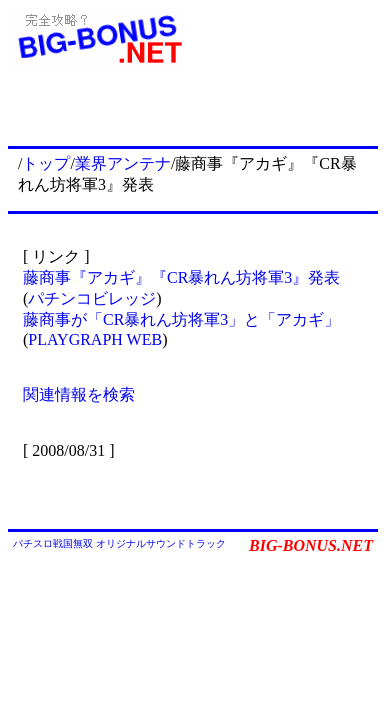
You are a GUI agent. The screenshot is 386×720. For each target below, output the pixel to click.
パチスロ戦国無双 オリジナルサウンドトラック (119, 543)
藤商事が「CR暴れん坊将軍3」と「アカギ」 (181, 319)
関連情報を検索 (79, 394)
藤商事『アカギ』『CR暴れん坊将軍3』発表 (181, 277)
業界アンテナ (123, 163)
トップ (46, 163)
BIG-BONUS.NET (311, 545)
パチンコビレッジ (92, 298)
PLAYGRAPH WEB (95, 339)
